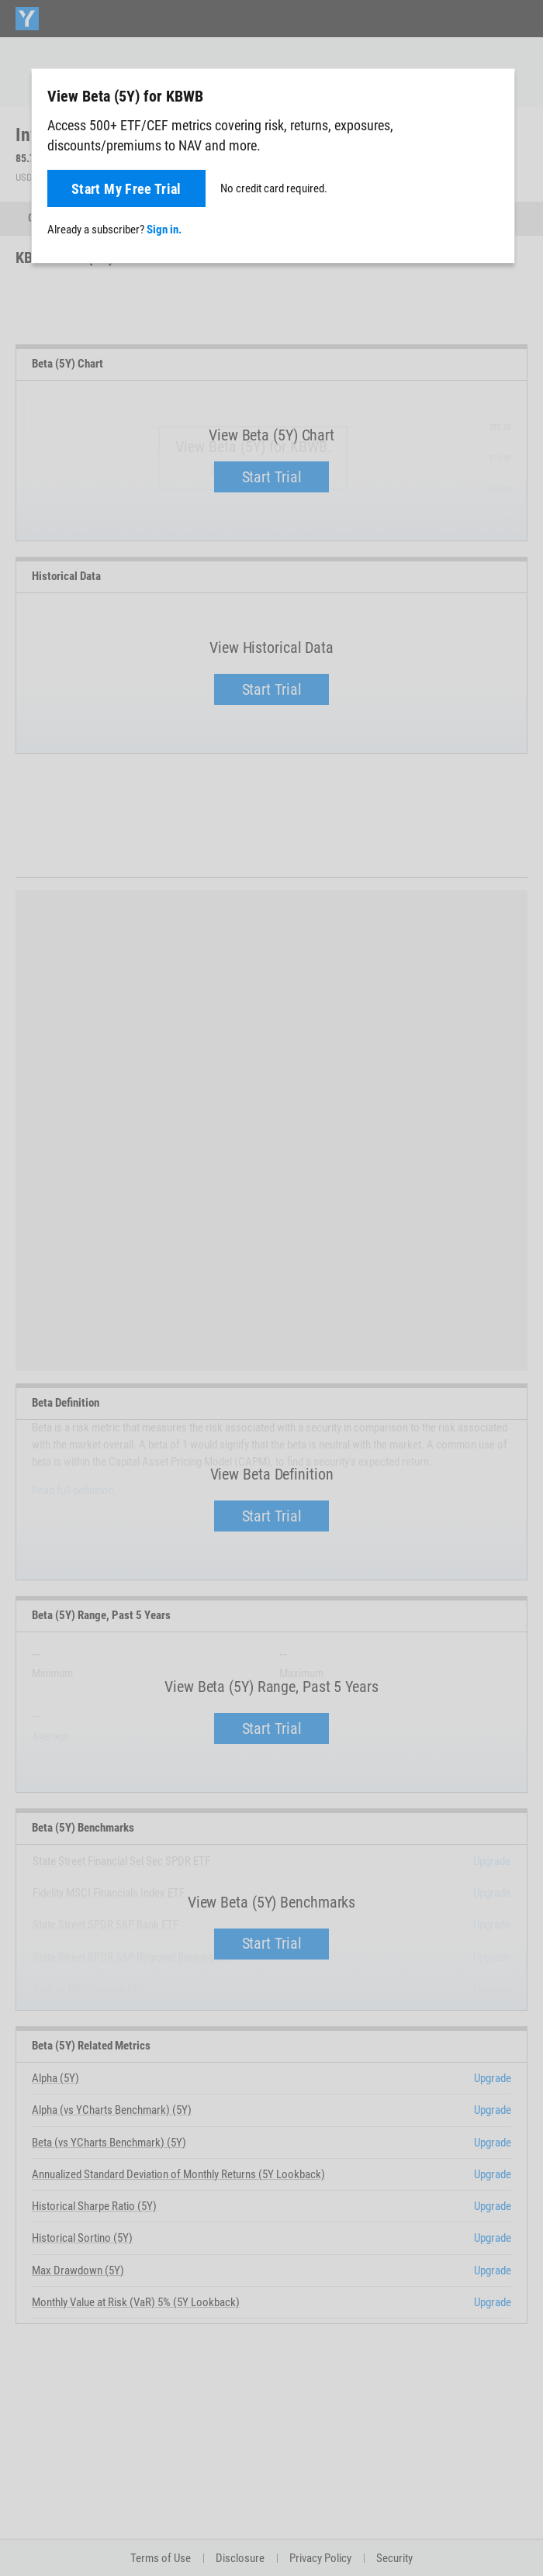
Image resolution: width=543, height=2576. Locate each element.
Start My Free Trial (126, 189)
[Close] (494, 95)
